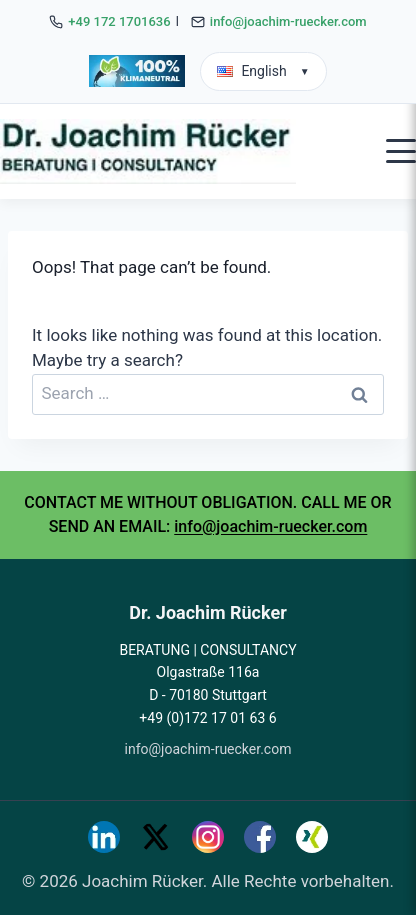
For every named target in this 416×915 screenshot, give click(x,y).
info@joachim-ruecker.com (288, 21)
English (263, 71)
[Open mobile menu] (401, 151)
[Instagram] (208, 837)
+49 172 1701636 (119, 21)
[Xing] (312, 837)
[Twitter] (156, 837)
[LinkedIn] (104, 837)
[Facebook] (260, 837)
